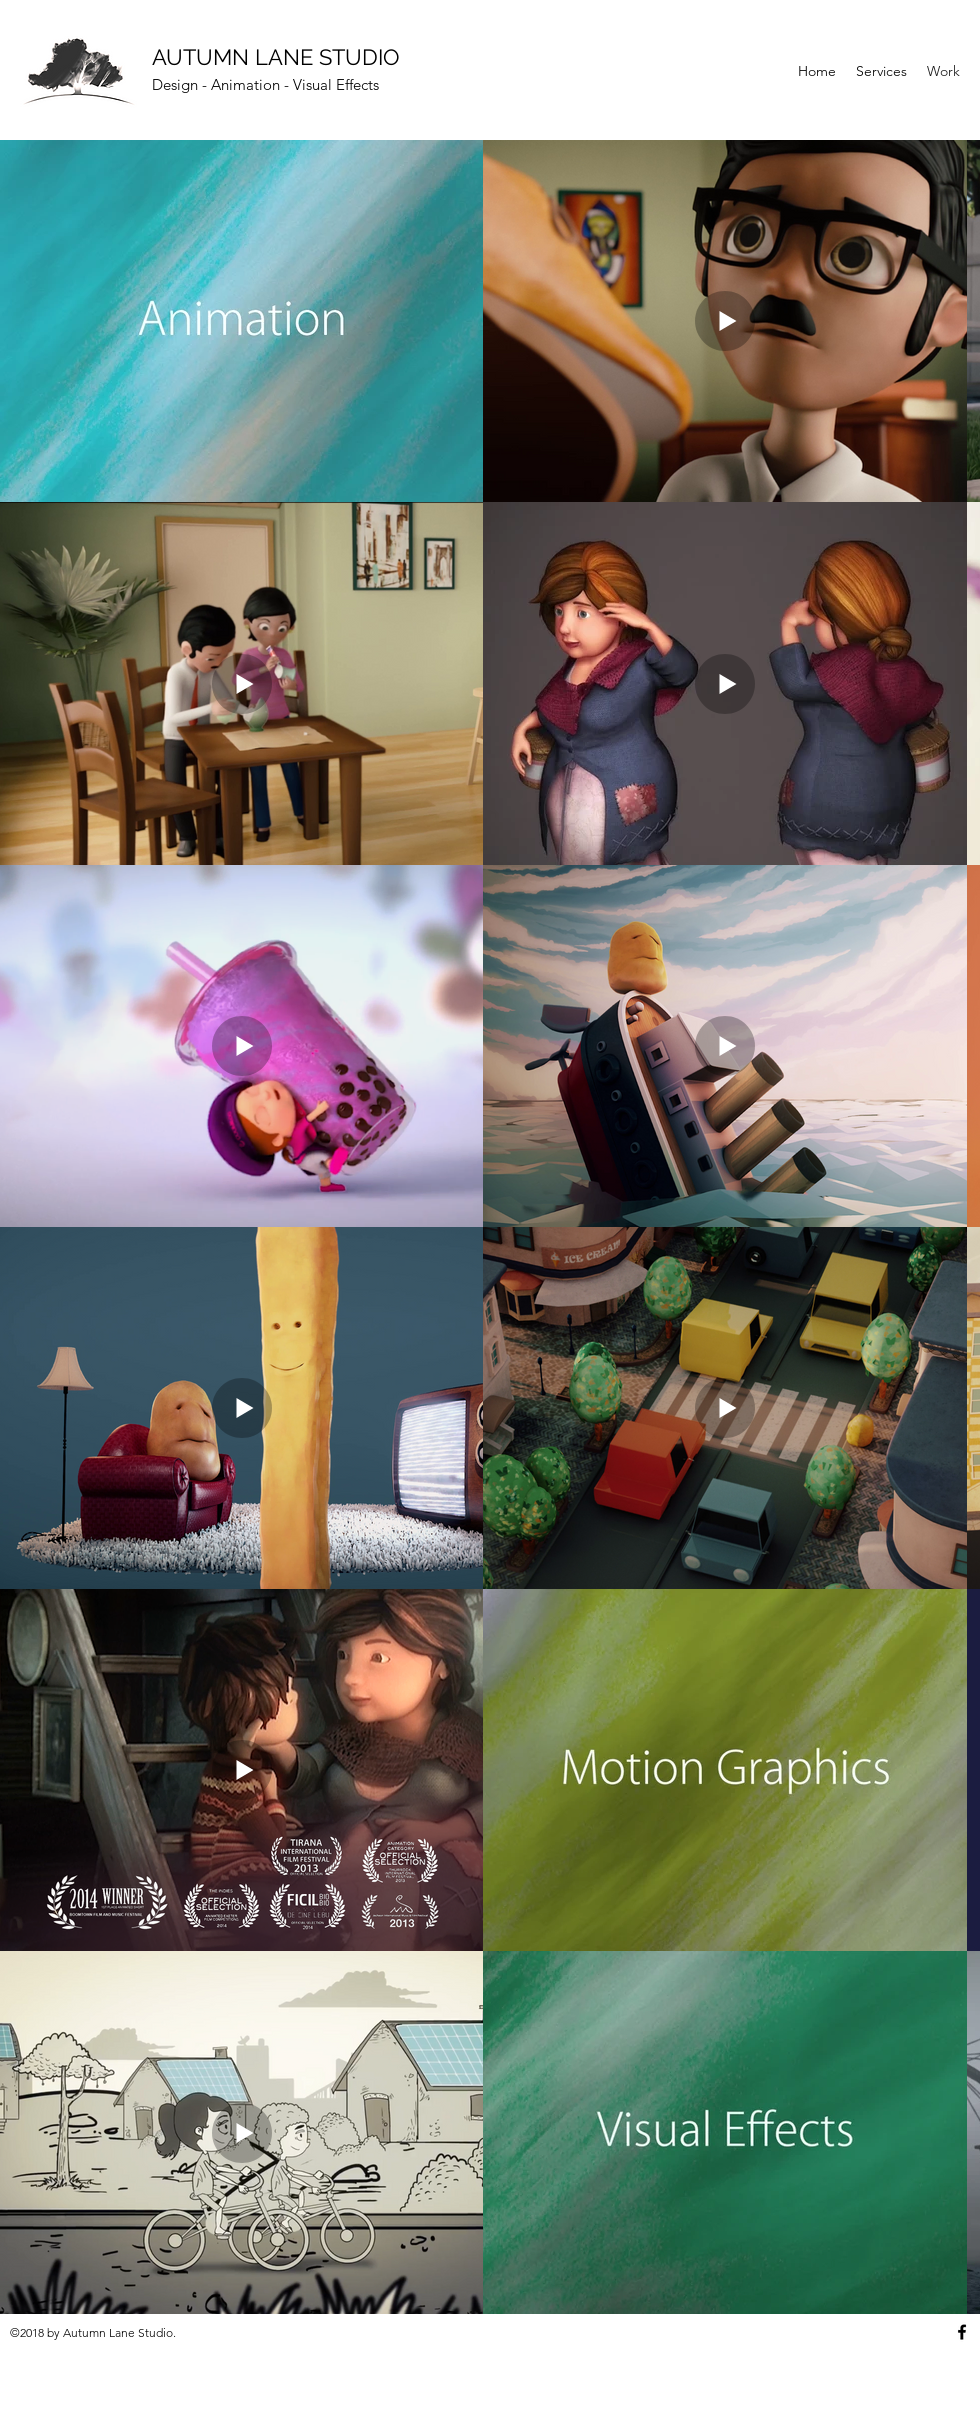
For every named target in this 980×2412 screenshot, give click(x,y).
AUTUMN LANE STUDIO (276, 57)
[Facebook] (962, 2332)
